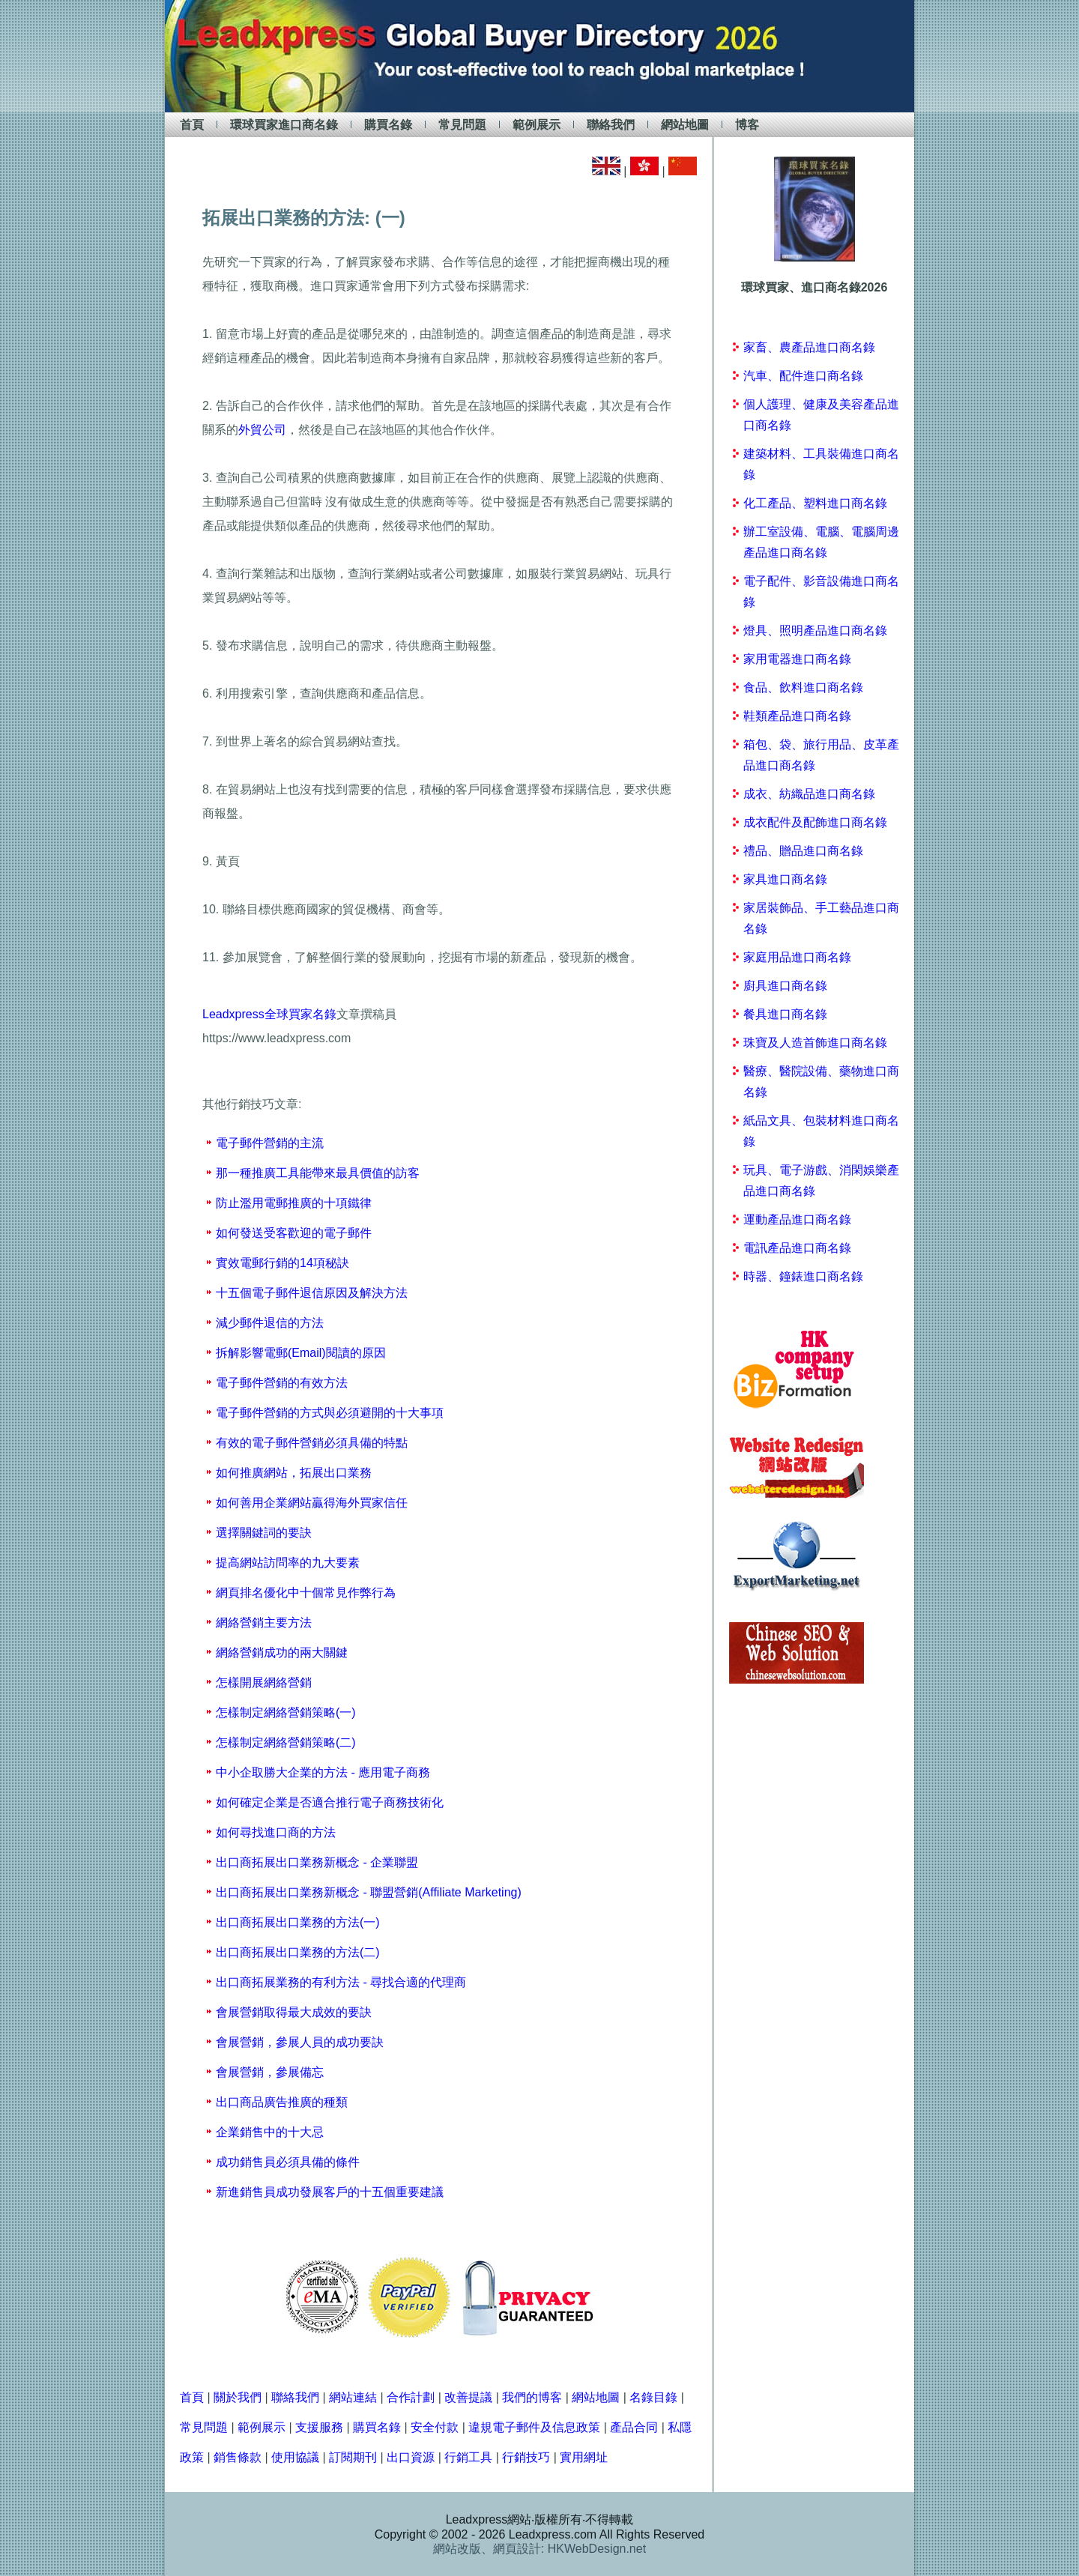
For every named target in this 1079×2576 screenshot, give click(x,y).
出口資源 (411, 2457)
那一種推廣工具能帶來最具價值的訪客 (318, 1173)
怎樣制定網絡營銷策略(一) (286, 1712)
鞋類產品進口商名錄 (797, 716)
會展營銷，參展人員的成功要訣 (300, 2042)
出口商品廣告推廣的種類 (282, 2102)
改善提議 (468, 2397)
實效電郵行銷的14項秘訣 (282, 1263)
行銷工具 (468, 2457)
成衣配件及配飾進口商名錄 (815, 822)
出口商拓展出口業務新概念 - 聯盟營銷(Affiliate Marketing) (369, 1892)
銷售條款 (238, 2457)
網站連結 (353, 2397)
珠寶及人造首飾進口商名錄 (815, 1042)
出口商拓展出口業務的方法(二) (298, 1952)
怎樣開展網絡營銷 (264, 1682)
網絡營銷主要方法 (264, 1622)
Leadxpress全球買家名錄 (269, 1014)
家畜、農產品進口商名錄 (809, 347)
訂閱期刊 (353, 2457)
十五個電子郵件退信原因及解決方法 (312, 1293)
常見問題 (462, 124)
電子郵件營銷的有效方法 (282, 1382)
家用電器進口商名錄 (797, 659)
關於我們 (238, 2397)
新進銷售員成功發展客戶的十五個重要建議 (330, 2192)
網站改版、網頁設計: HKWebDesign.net (539, 2548)
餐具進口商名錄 (785, 1014)
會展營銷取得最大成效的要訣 (294, 2012)
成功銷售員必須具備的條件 (288, 2162)
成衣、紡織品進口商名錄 (809, 793)
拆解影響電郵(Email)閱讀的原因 (301, 1352)
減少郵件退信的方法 (270, 1322)
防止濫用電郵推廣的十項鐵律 (294, 1203)
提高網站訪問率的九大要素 (288, 1562)
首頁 (192, 124)
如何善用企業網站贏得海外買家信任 (312, 1502)
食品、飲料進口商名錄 (803, 687)
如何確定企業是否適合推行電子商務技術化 (330, 1802)
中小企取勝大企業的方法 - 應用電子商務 (323, 1772)
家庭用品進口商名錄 (797, 957)
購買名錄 (388, 124)
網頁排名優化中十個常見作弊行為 (306, 1592)
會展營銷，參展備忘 (270, 2072)
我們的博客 (532, 2397)
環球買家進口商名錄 (284, 124)
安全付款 (435, 2427)
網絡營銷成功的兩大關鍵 (282, 1652)
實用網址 (584, 2457)
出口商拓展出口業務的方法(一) (298, 1922)
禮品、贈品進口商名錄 (803, 850)
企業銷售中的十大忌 (270, 2132)
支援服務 (319, 2427)
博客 (747, 124)
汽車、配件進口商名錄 (803, 375)
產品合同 (634, 2427)
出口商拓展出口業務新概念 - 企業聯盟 (317, 1862)
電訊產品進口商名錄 (797, 1248)
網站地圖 (685, 124)
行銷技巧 (526, 2457)
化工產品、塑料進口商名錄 (815, 503)
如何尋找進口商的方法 (276, 1832)
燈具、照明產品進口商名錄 (815, 630)
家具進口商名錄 (785, 879)
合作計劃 (411, 2397)
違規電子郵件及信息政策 (534, 2427)
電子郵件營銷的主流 (270, 1143)
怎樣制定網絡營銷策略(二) (286, 1742)
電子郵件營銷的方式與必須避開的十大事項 (330, 1412)
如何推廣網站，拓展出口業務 (294, 1472)
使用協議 (295, 2457)
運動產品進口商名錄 (797, 1219)
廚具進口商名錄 (785, 985)
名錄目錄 (653, 2397)
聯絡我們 (611, 124)
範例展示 (536, 124)
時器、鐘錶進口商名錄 (803, 1276)
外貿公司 (262, 429)
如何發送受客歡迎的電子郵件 (294, 1233)
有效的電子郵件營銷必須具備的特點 (312, 1442)
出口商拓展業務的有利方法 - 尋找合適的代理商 (341, 1982)
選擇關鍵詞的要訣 (264, 1532)
